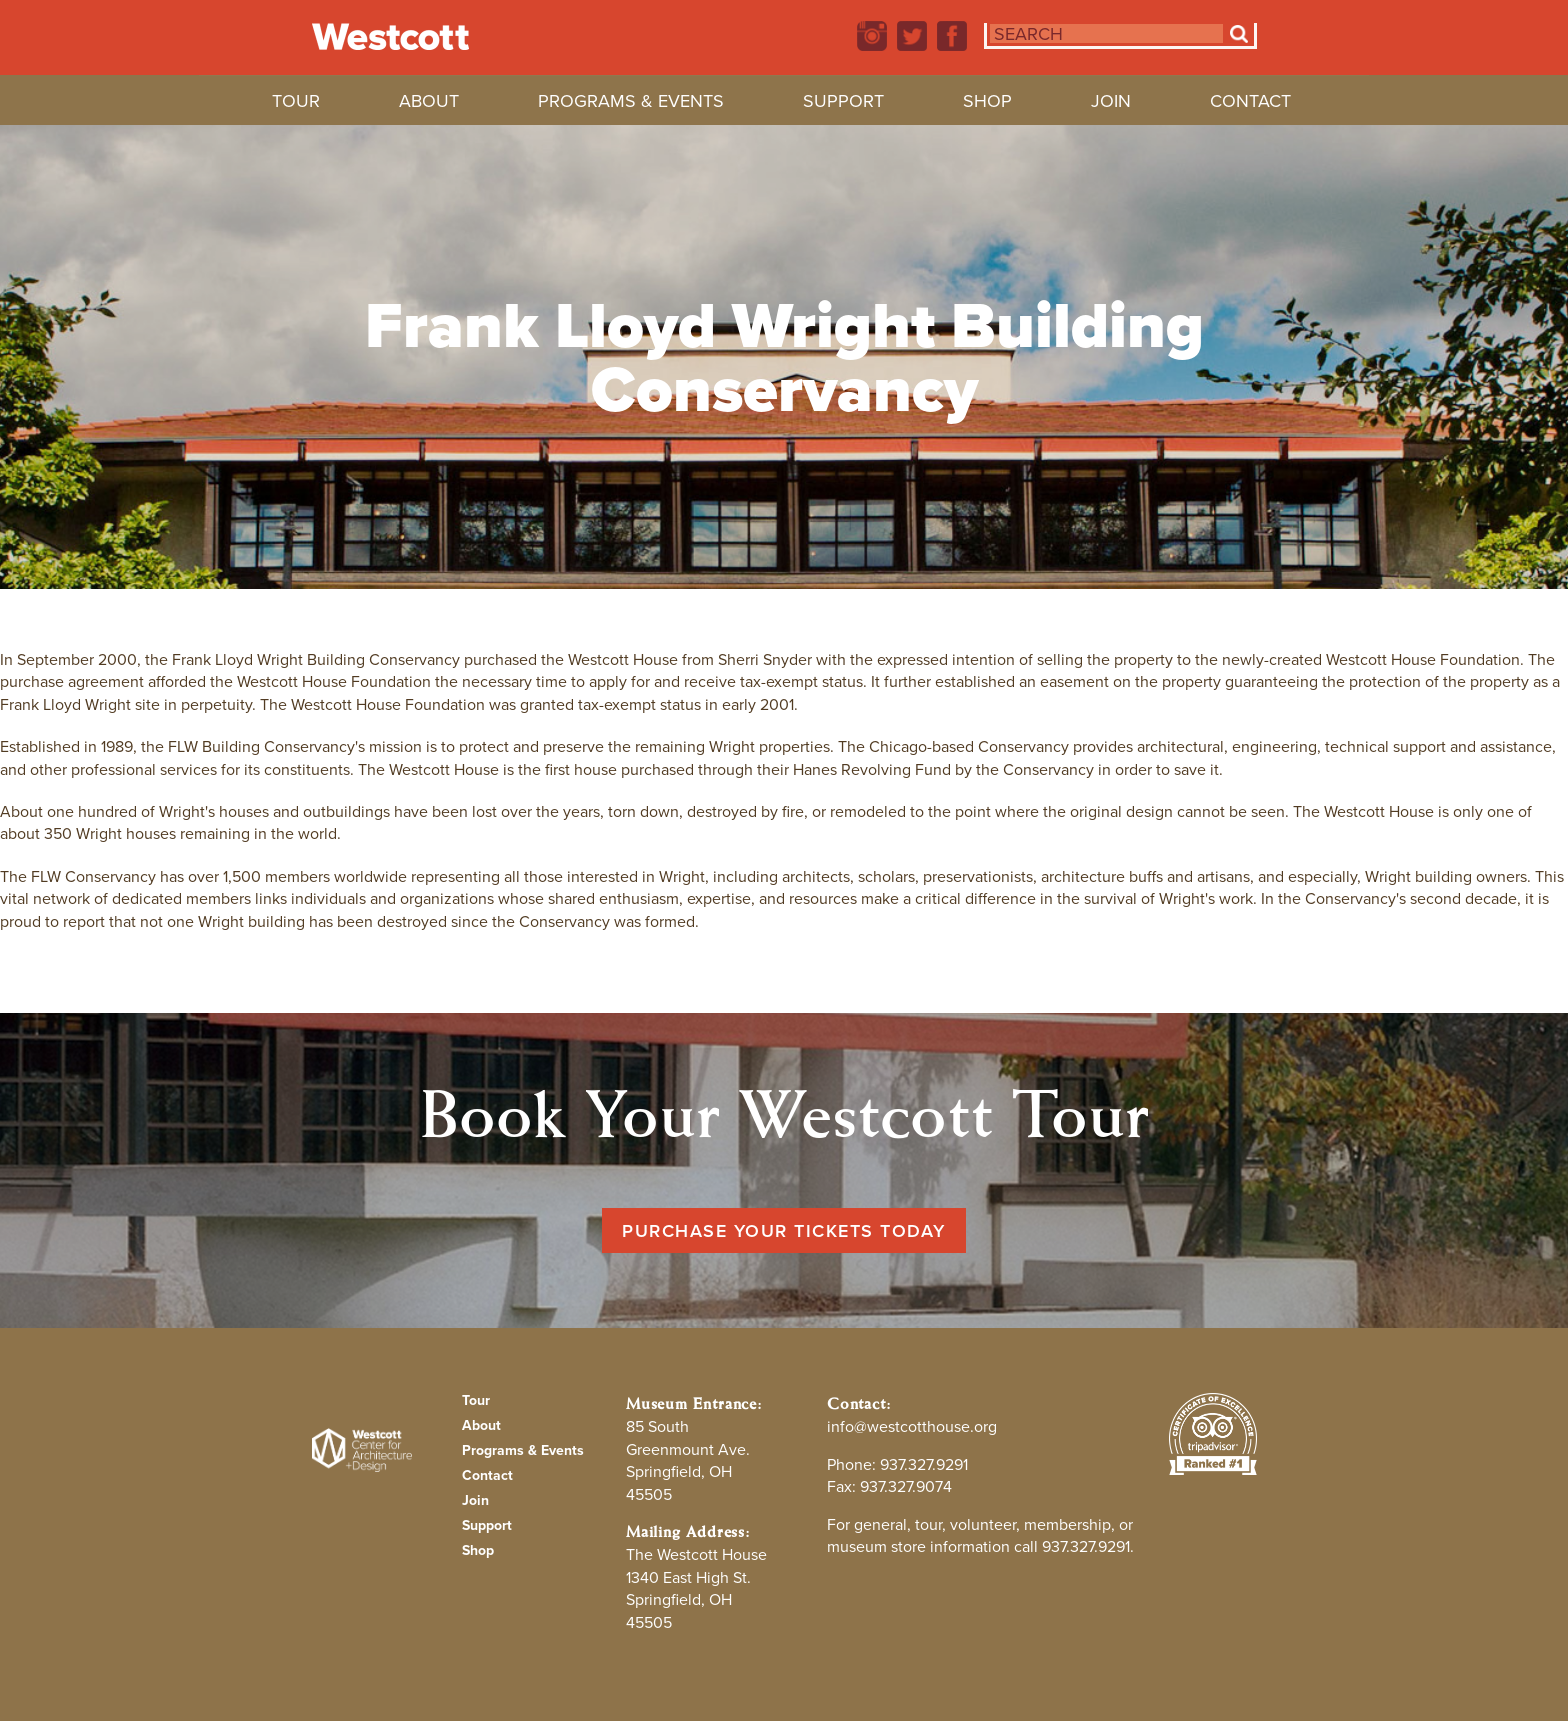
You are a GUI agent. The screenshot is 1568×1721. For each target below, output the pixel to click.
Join (1111, 104)
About (429, 104)
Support (843, 104)
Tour (296, 104)
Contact (1250, 104)
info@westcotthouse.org (912, 1426)
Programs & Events (631, 104)
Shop (987, 104)
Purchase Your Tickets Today (784, 1230)
